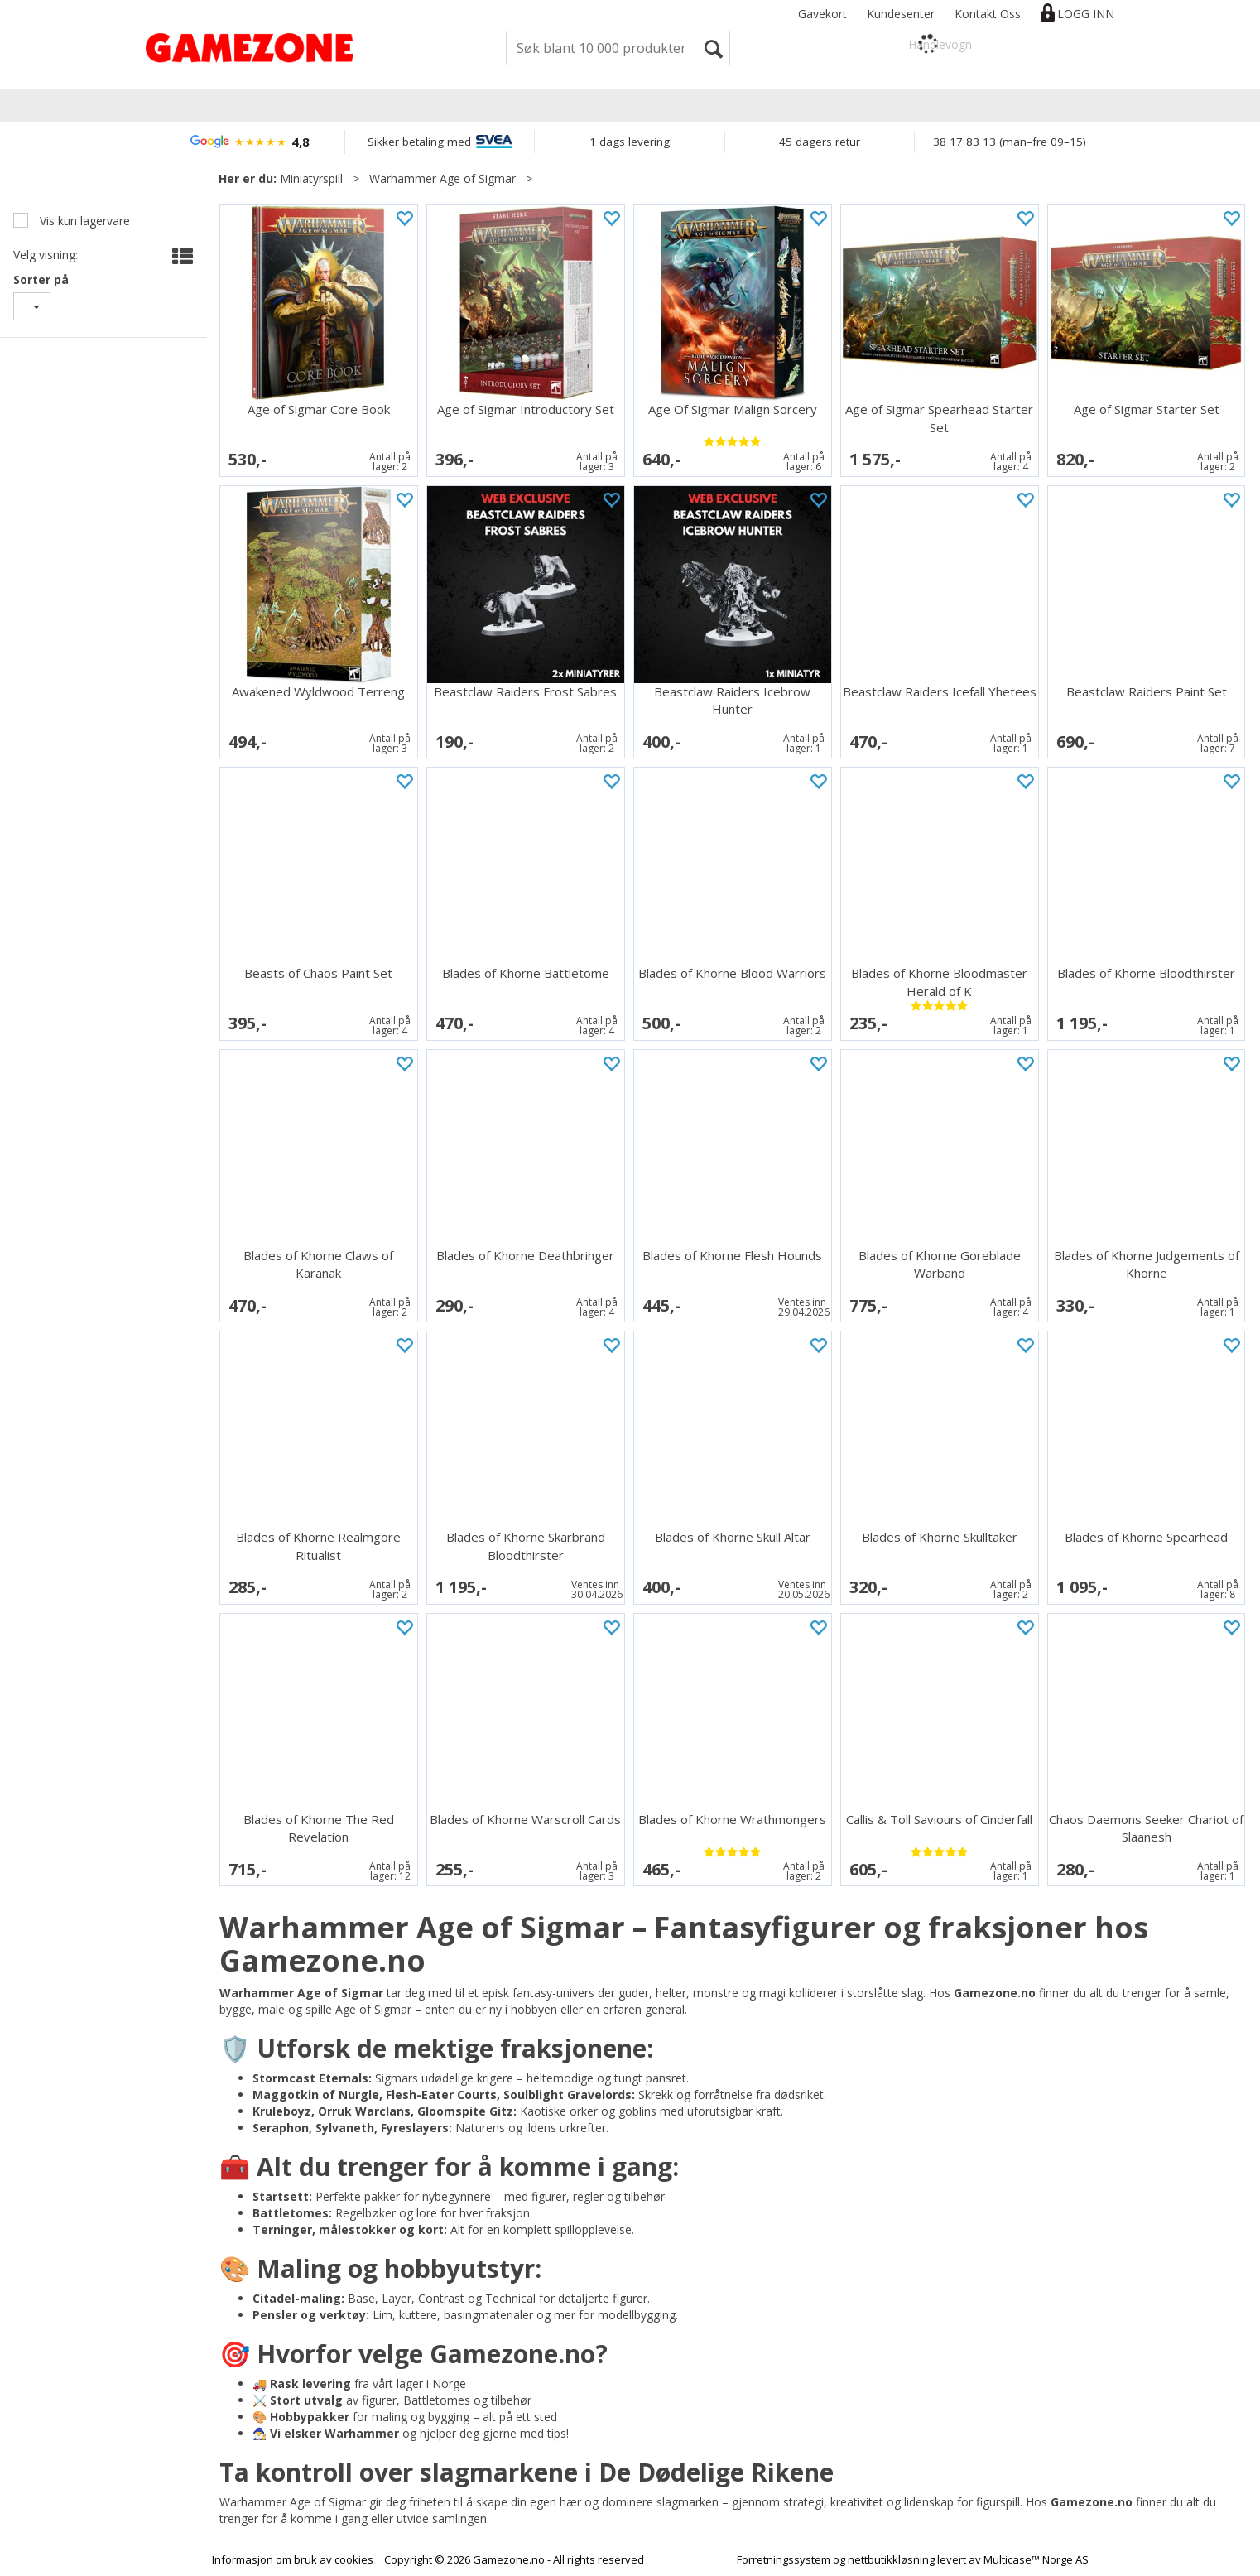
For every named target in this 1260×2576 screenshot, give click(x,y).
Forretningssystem (783, 2559)
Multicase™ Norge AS (1036, 2559)
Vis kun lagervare (83, 221)
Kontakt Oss (988, 14)
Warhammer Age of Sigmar (442, 178)
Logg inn (1085, 14)
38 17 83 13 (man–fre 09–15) (1009, 141)
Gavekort (822, 14)
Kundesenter (901, 14)
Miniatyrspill (311, 178)
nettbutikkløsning (891, 2559)
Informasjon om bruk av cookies (292, 2559)
